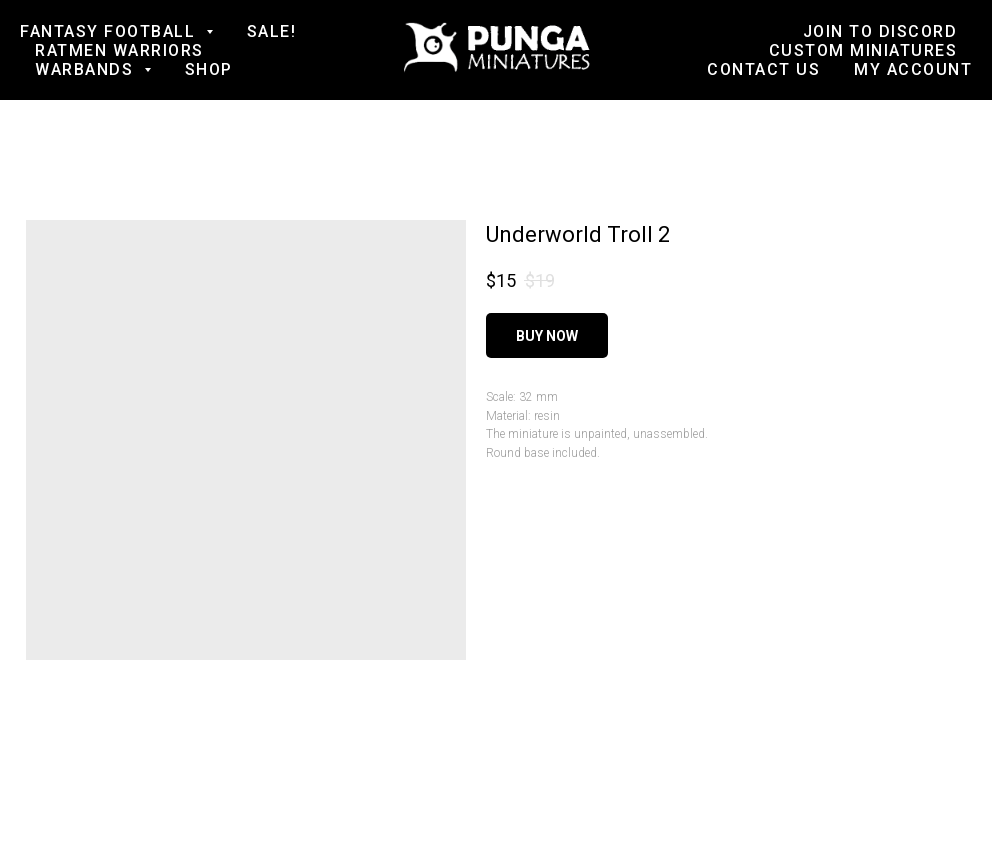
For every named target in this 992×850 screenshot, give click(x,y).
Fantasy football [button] (110, 31)
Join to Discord (880, 31)
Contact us (763, 69)
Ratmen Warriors (119, 50)
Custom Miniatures (863, 50)
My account (913, 69)
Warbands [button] (87, 69)
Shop (209, 69)
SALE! (272, 31)
